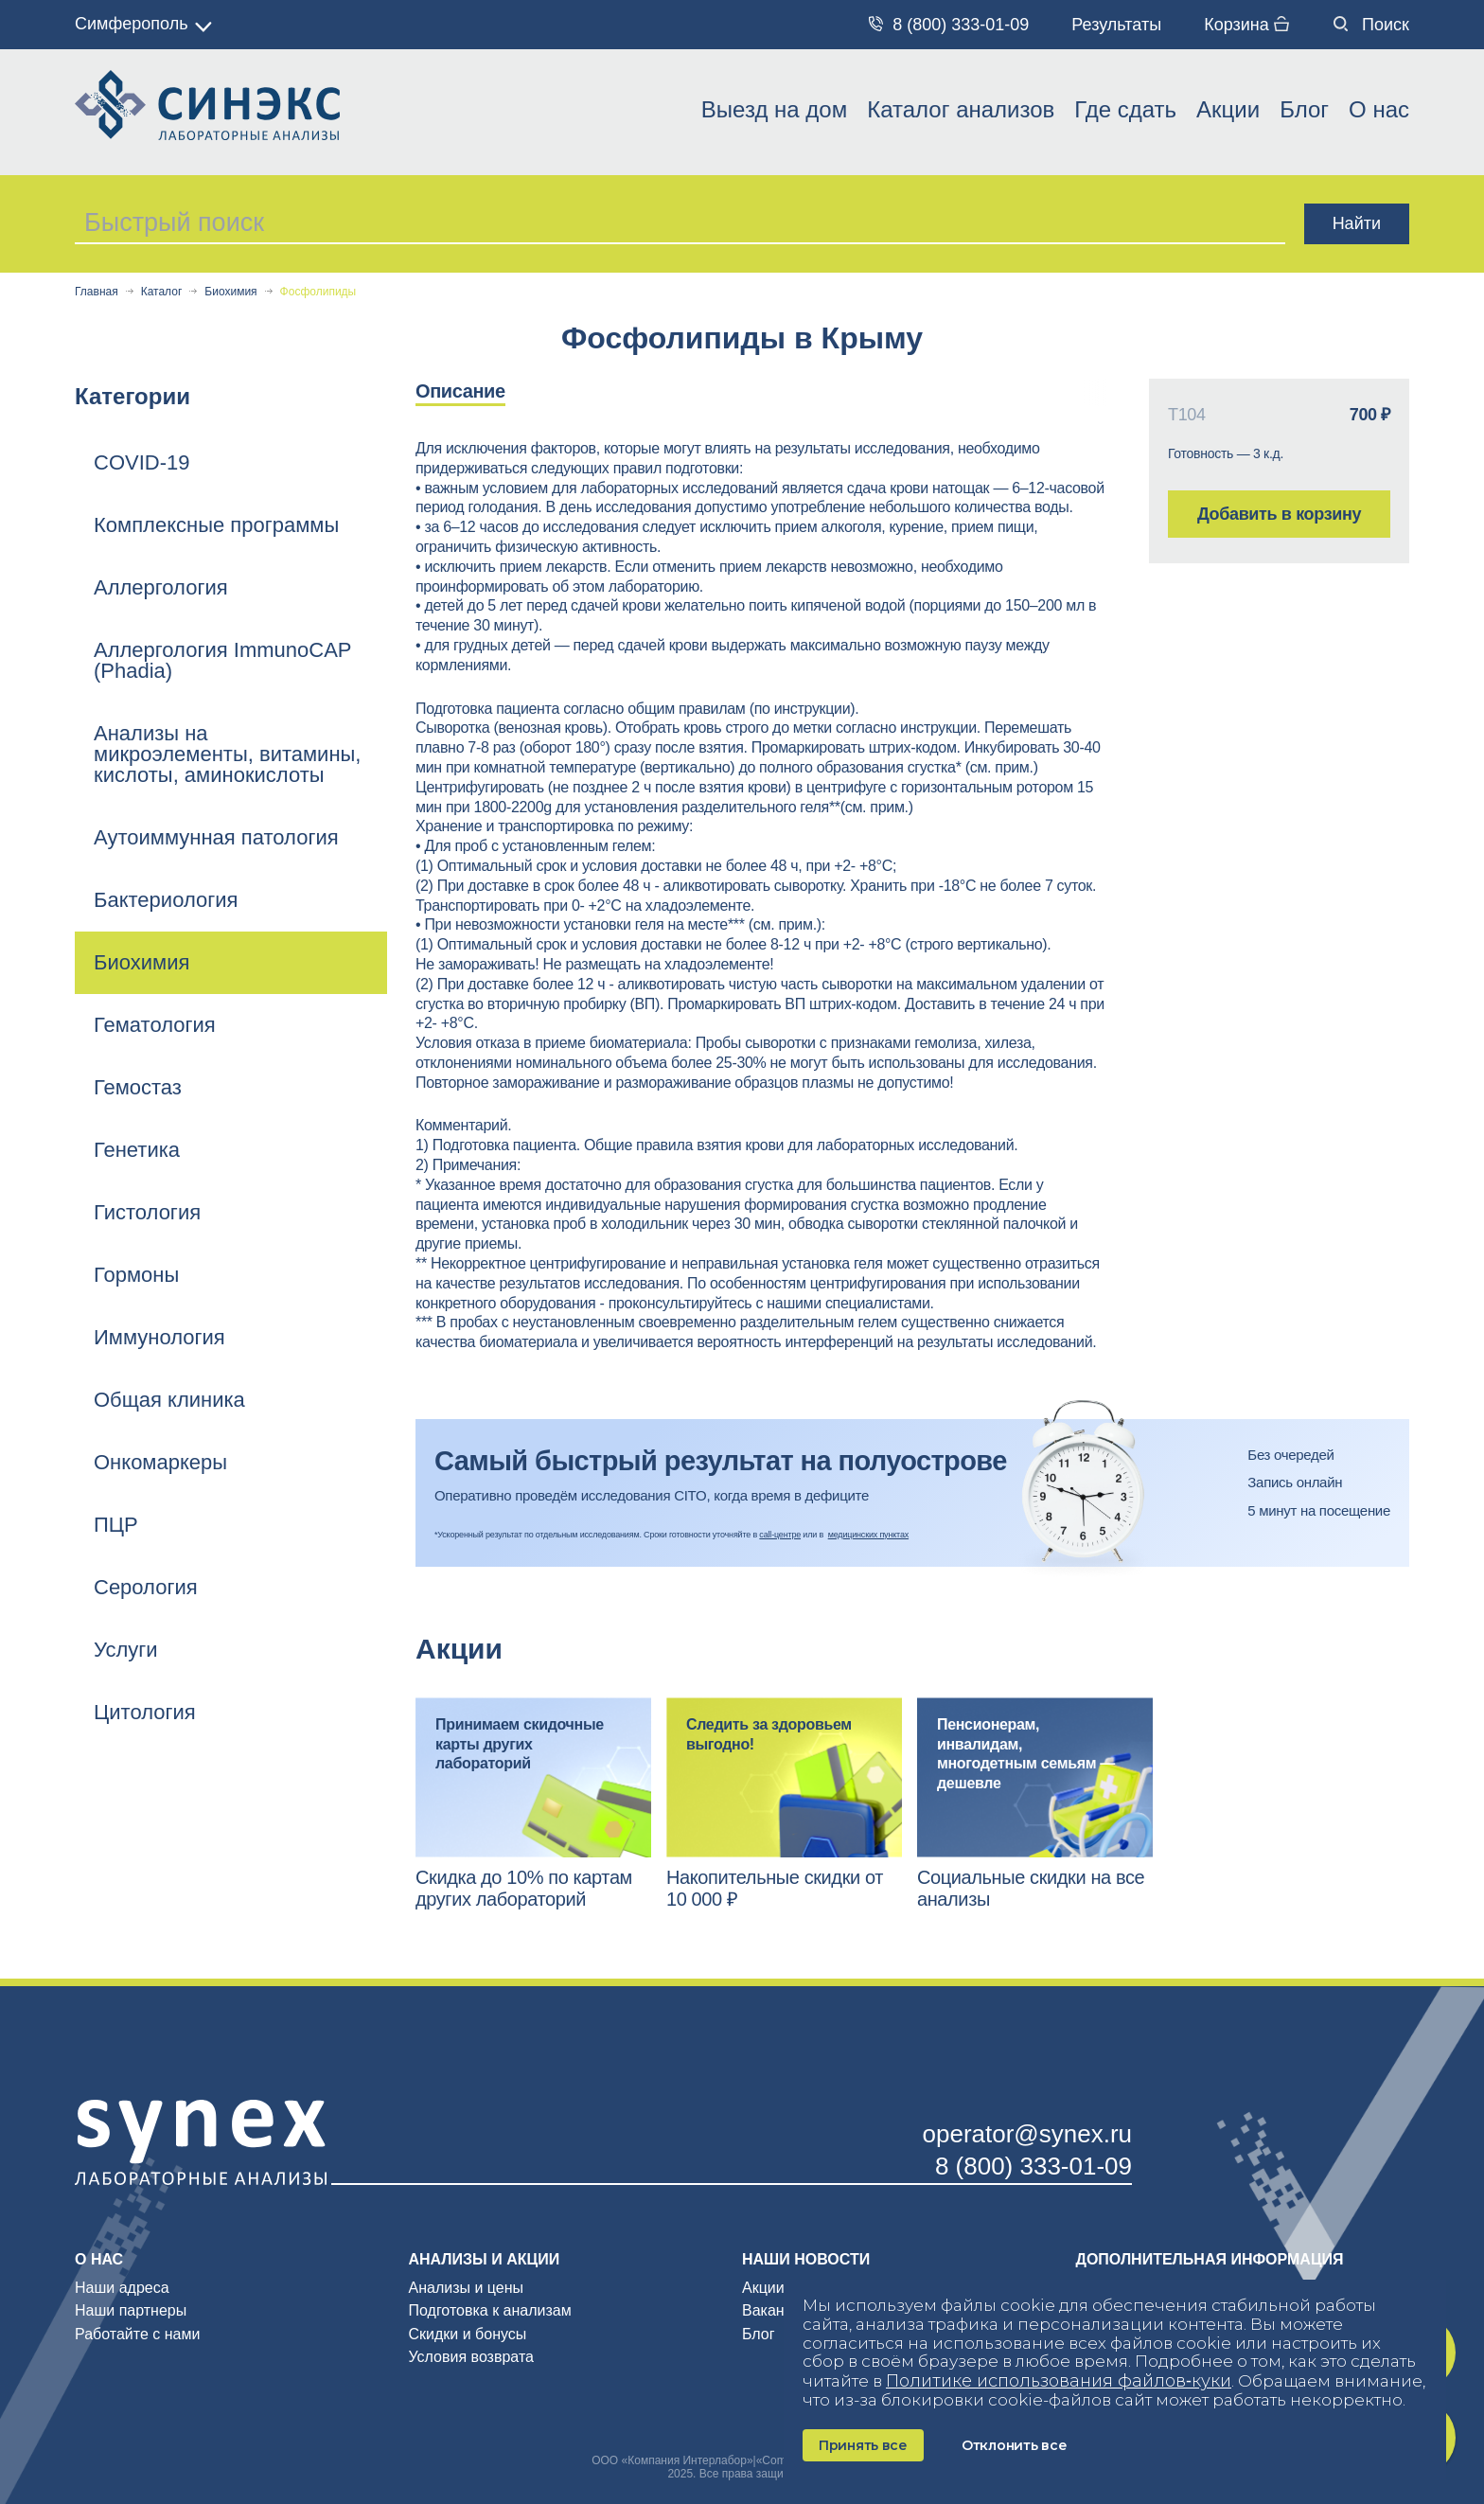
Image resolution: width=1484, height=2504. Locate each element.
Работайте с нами (137, 2334)
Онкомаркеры (160, 1462)
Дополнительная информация (1210, 2259)
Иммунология (159, 1337)
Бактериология (166, 900)
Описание (460, 391)
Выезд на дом (774, 109)
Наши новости (806, 2259)
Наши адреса (122, 2288)
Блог (1304, 109)
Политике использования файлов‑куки (1058, 2381)
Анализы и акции (484, 2259)
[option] (480, 392)
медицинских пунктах (868, 1534)
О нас (1379, 109)
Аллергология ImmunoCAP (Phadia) (222, 660)
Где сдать (1125, 109)
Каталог (162, 292)
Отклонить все (1014, 2445)
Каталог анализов (960, 109)
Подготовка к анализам (490, 2310)
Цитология (145, 1712)
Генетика (137, 1150)
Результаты (1116, 24)
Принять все (863, 2445)
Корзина (1246, 24)
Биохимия (230, 292)
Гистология (147, 1212)
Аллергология (161, 587)
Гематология (155, 1025)
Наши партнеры (130, 2310)
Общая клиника (169, 1400)
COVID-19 (141, 462)
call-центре (780, 1534)
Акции (1228, 109)
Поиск (1371, 24)
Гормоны (136, 1275)
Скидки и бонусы (468, 2334)
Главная (96, 292)
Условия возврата (471, 2357)
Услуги (126, 1649)
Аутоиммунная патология (216, 837)
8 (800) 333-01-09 (949, 24)
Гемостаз (138, 1087)
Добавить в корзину (1279, 514)
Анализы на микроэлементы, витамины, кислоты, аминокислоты (227, 754)
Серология (146, 1587)
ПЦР (116, 1524)
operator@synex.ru (1028, 2134)
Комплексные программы (216, 525)
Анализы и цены (466, 2288)
